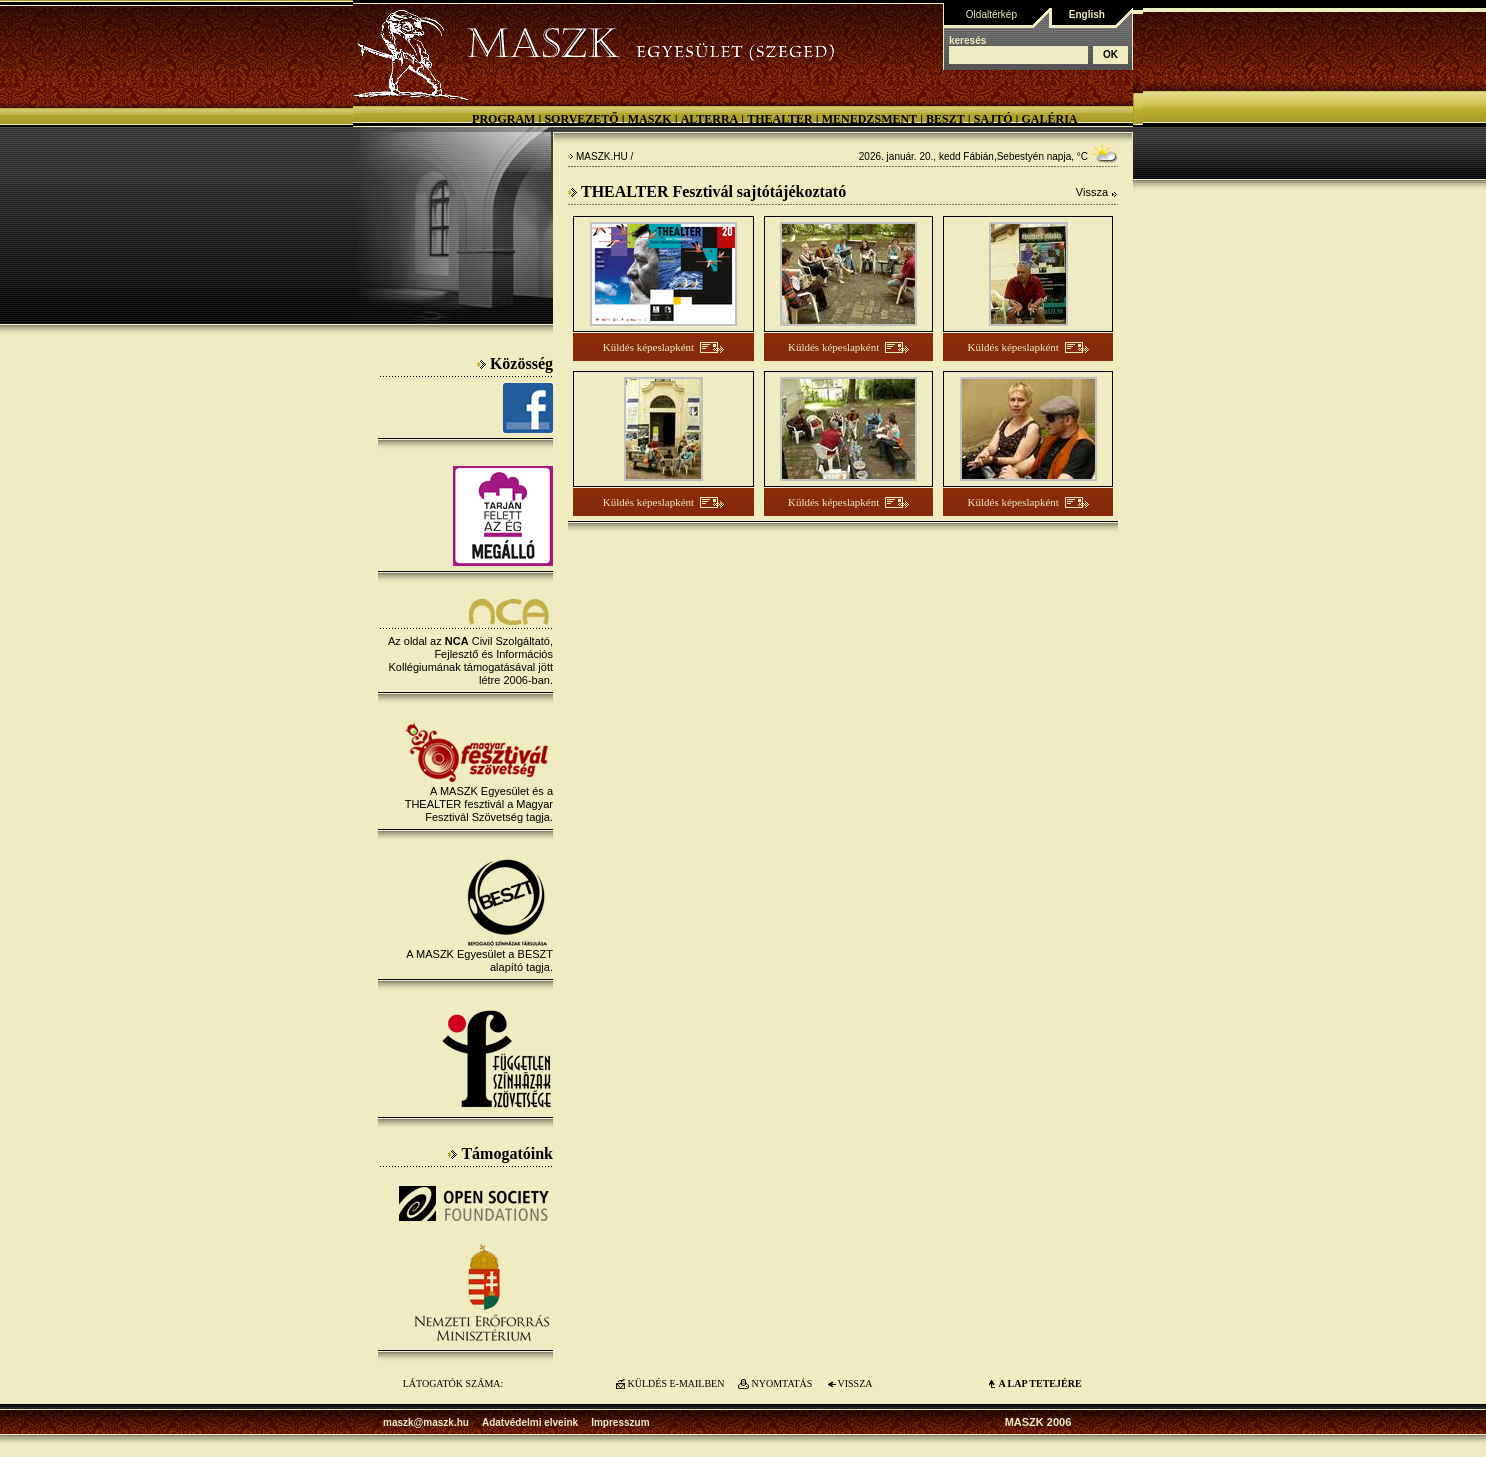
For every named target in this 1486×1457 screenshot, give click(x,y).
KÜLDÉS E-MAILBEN (676, 1383)
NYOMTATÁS (782, 1383)
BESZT (945, 119)
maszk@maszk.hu (426, 1422)
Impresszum (620, 1422)
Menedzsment (869, 119)
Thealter (780, 119)
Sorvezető (581, 119)
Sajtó (993, 119)
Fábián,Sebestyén (1003, 156)
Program (503, 119)
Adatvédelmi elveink (530, 1422)
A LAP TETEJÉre (1039, 1383)
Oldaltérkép (991, 14)
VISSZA (854, 1383)
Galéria (1049, 119)
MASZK (650, 119)
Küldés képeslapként (648, 347)
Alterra (710, 119)
